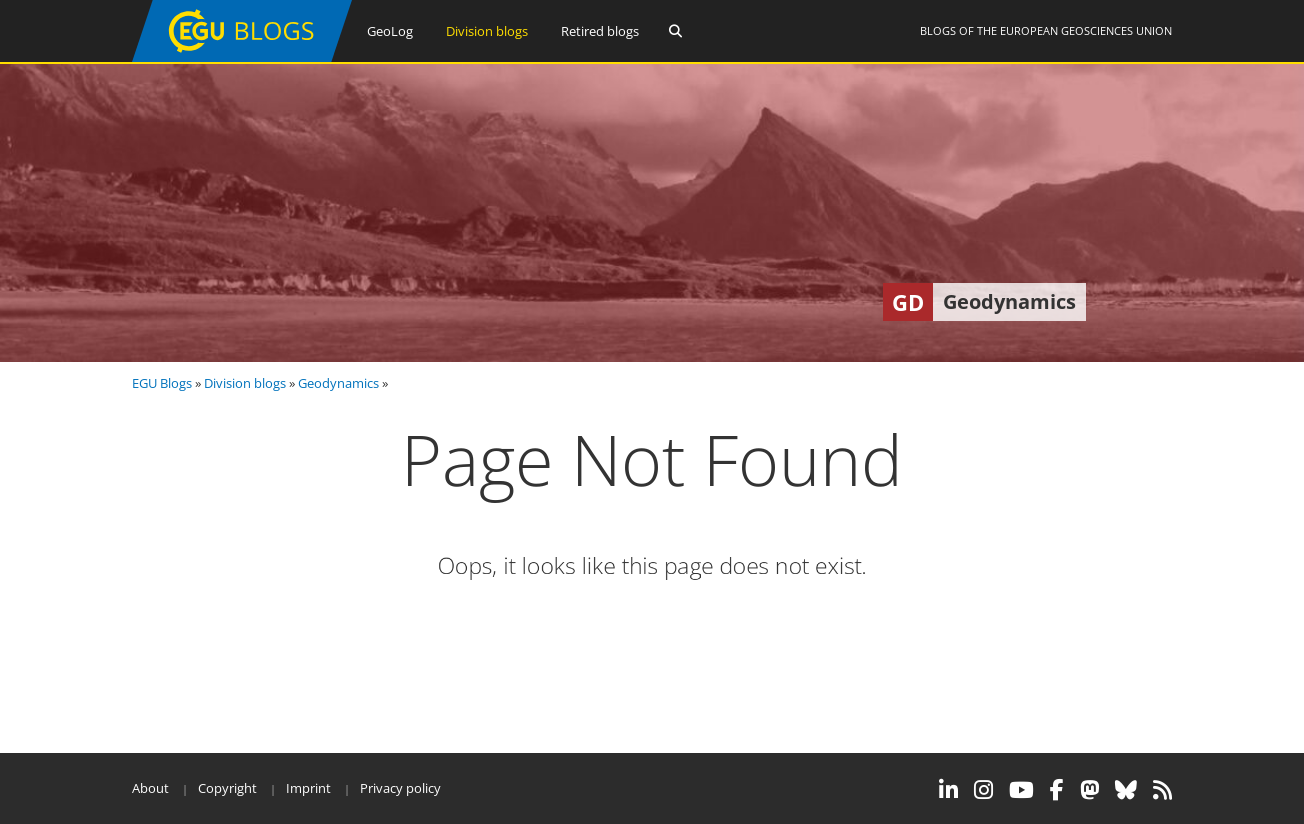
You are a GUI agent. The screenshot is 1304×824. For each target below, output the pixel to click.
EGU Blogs (162, 383)
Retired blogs (600, 31)
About (150, 788)
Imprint (308, 788)
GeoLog (390, 31)
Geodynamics (338, 383)
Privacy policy (400, 788)
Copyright (227, 788)
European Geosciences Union (1086, 30)
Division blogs (487, 31)
